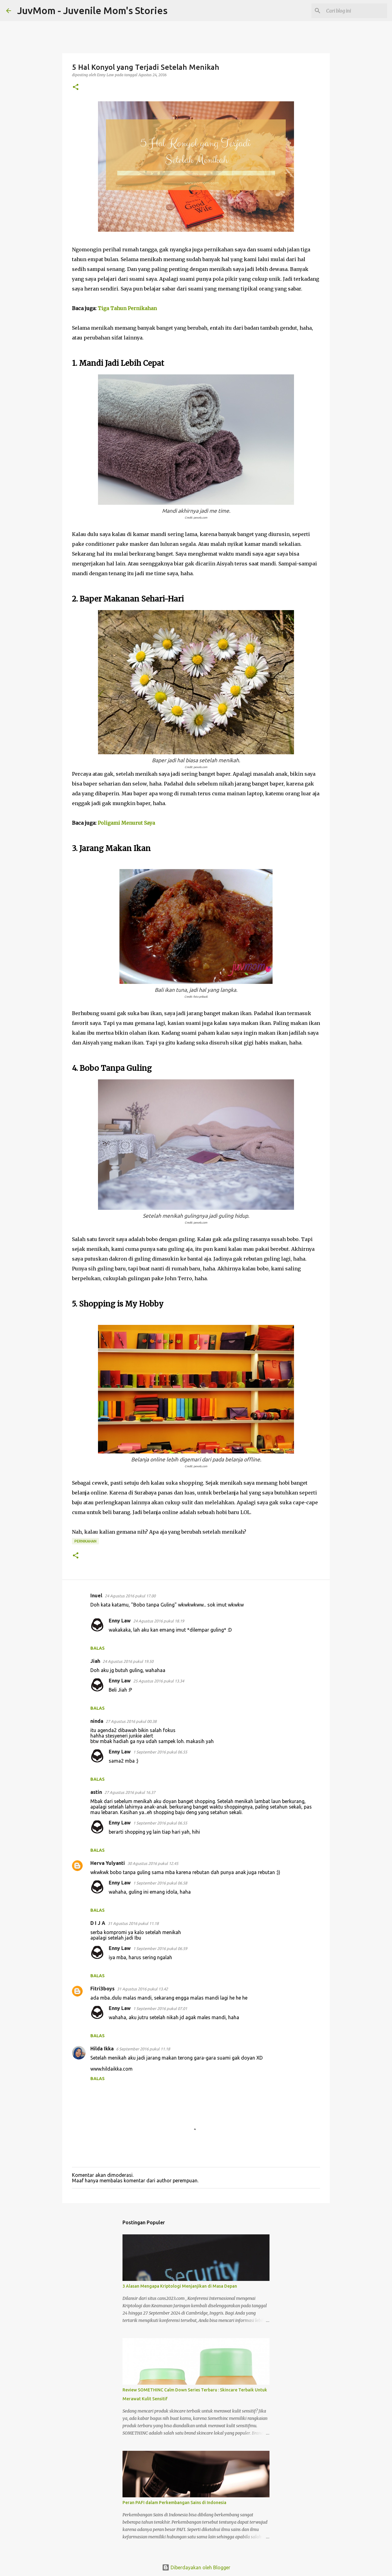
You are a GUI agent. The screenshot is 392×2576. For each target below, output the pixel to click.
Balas (97, 1648)
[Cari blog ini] (355, 10)
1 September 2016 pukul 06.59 (160, 1948)
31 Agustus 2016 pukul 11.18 (133, 1923)
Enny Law (120, 1620)
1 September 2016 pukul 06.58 (160, 1883)
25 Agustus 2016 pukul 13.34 (158, 1681)
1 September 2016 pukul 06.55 (160, 1752)
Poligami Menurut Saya (126, 823)
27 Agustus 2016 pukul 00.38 (131, 1721)
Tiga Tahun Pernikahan (127, 308)
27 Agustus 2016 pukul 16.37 (129, 1792)
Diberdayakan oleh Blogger (196, 2567)
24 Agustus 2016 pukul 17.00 (130, 1596)
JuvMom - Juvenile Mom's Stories (92, 10)
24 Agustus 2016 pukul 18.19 (158, 1621)
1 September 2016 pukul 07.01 (160, 2008)
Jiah (95, 1661)
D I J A (97, 1923)
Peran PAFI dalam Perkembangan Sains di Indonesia (174, 2502)
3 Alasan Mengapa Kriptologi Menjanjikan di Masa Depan (180, 2286)
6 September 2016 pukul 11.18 (143, 2049)
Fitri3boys (102, 1988)
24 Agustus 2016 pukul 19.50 (128, 1661)
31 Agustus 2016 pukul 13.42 (142, 1989)
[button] (75, 87)
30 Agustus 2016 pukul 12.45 (152, 1863)
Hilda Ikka (102, 2048)
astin (96, 1792)
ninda (96, 1721)
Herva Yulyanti (107, 1863)
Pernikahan (85, 1541)
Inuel (96, 1595)
